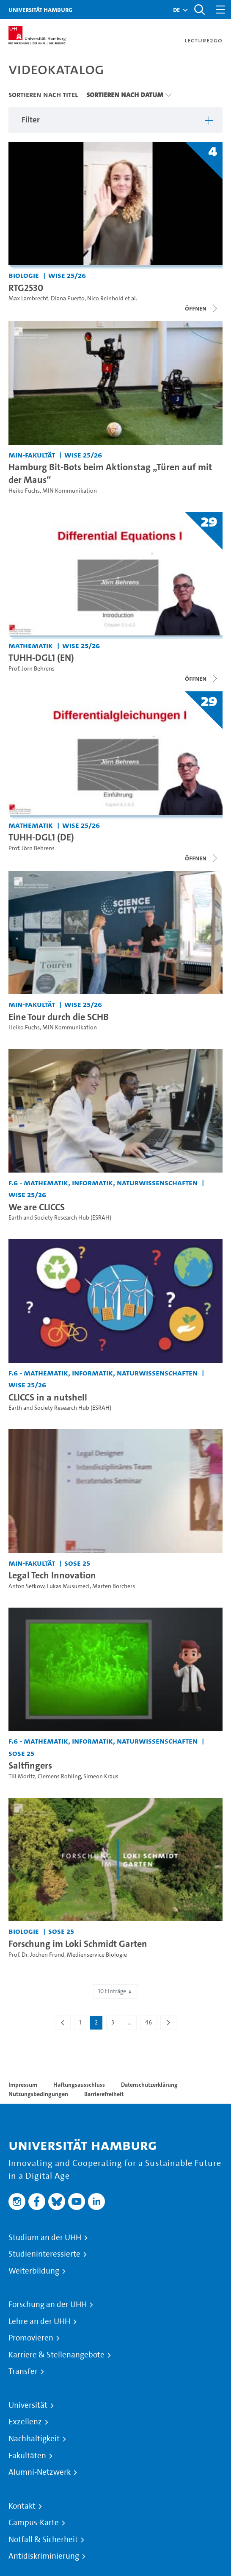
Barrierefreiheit (104, 2094)
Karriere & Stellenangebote (56, 2354)
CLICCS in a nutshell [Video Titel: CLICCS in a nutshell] (47, 1397)
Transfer (23, 2371)
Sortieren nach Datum (124, 94)
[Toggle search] (199, 9)
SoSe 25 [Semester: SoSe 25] (77, 1563)
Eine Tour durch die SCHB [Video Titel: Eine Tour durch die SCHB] (58, 1016)
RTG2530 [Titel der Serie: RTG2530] (25, 287)
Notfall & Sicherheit (43, 2539)
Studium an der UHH (44, 2237)
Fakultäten (27, 2455)
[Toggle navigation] (220, 9)
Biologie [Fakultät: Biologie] (23, 275)
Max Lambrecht (28, 298)
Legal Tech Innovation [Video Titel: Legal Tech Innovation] (52, 1575)
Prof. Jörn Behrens (31, 669)
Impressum (22, 2084)
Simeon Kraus (100, 1776)
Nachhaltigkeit (34, 2438)
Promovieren (30, 2337)
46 (151, 2024)
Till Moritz (21, 1776)
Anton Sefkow (26, 1586)
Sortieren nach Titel (43, 94)
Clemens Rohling (59, 1776)
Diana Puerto (68, 298)
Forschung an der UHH (47, 2304)
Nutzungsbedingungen (38, 2094)
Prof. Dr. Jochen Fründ (36, 1955)
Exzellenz (25, 2421)
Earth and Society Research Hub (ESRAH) (59, 1218)
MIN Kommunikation (69, 491)
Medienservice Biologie (97, 1955)
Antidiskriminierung (43, 2556)
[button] (176, 10)
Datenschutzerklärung (149, 2084)
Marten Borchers (113, 1586)
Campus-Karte (33, 2522)
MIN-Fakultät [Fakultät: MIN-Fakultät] (31, 454)
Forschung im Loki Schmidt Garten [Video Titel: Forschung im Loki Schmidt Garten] (77, 1943)
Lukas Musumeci (68, 1586)
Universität (27, 2405)
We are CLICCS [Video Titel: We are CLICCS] (36, 1207)
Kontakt (22, 2506)
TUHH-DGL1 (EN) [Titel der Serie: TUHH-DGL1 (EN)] (41, 657)
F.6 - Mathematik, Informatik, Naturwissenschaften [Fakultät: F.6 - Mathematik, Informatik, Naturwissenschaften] (103, 1182)
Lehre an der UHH (39, 2321)
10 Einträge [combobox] (115, 1991)
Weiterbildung (33, 2271)
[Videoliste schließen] (201, 308)
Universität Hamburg (40, 9)
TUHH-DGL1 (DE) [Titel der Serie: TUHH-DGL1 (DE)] (41, 837)
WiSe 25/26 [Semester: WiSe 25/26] (67, 275)
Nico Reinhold (105, 298)
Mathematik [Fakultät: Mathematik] (30, 645)
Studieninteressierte (44, 2254)
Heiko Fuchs (24, 491)
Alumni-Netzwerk (39, 2472)
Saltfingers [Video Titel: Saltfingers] (30, 1765)
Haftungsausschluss (79, 2084)
